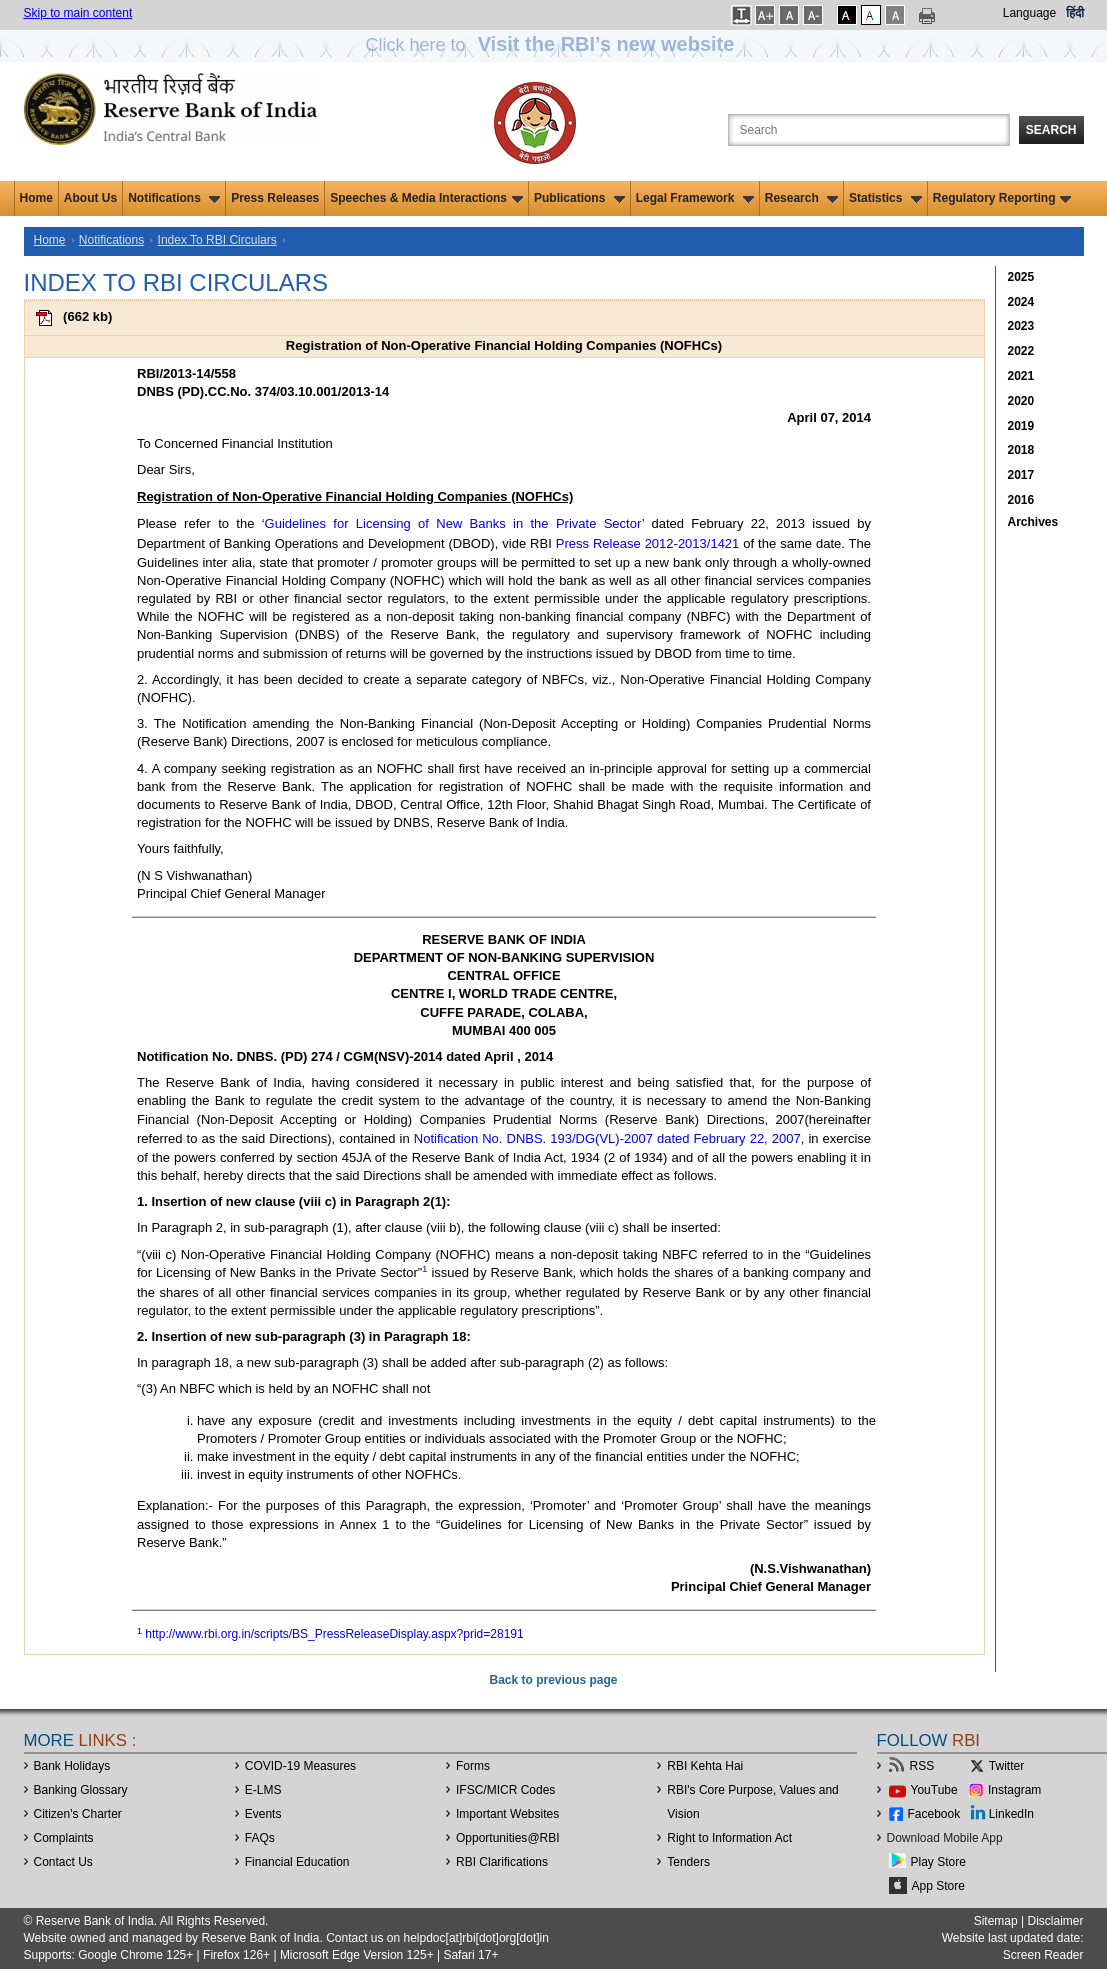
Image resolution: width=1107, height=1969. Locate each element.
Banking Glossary (81, 1790)
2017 (1021, 475)
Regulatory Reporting (1002, 198)
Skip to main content (78, 13)
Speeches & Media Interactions (426, 198)
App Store (938, 1886)
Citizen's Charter (78, 1814)
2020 (1021, 401)
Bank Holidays (72, 1766)
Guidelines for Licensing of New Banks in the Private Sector (453, 523)
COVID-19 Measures (300, 1766)
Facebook (934, 1814)
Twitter (1006, 1766)
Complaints (64, 1838)
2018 (1021, 450)
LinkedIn (1011, 1814)
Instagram (1014, 1790)
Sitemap (996, 1921)
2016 (1021, 500)
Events (263, 1814)
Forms (473, 1766)
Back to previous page (553, 1680)
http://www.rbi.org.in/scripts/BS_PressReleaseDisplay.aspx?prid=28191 (334, 1634)
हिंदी (1075, 13)
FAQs (260, 1838)
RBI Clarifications (502, 1862)
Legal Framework (695, 198)
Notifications (174, 198)
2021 (1021, 376)
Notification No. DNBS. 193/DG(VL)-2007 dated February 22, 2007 (607, 1138)
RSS (922, 1766)
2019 (1021, 426)
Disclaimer (1055, 1921)
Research (801, 198)
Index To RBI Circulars (217, 240)
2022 (1021, 351)
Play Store (938, 1862)
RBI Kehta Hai (705, 1766)
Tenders (688, 1862)
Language (1029, 13)
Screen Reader (1043, 1955)
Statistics (885, 198)
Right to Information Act (729, 1838)
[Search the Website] (869, 130)
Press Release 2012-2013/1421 (648, 543)
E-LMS (263, 1790)
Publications (579, 198)
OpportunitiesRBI (508, 1838)
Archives (1033, 522)
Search (1051, 130)
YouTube (934, 1790)
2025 (1021, 277)
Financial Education (297, 1862)
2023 (1021, 326)
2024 (1021, 302)
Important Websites (507, 1814)
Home (36, 198)
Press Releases (275, 198)
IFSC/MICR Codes (505, 1790)
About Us (90, 198)
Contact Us (63, 1862)
